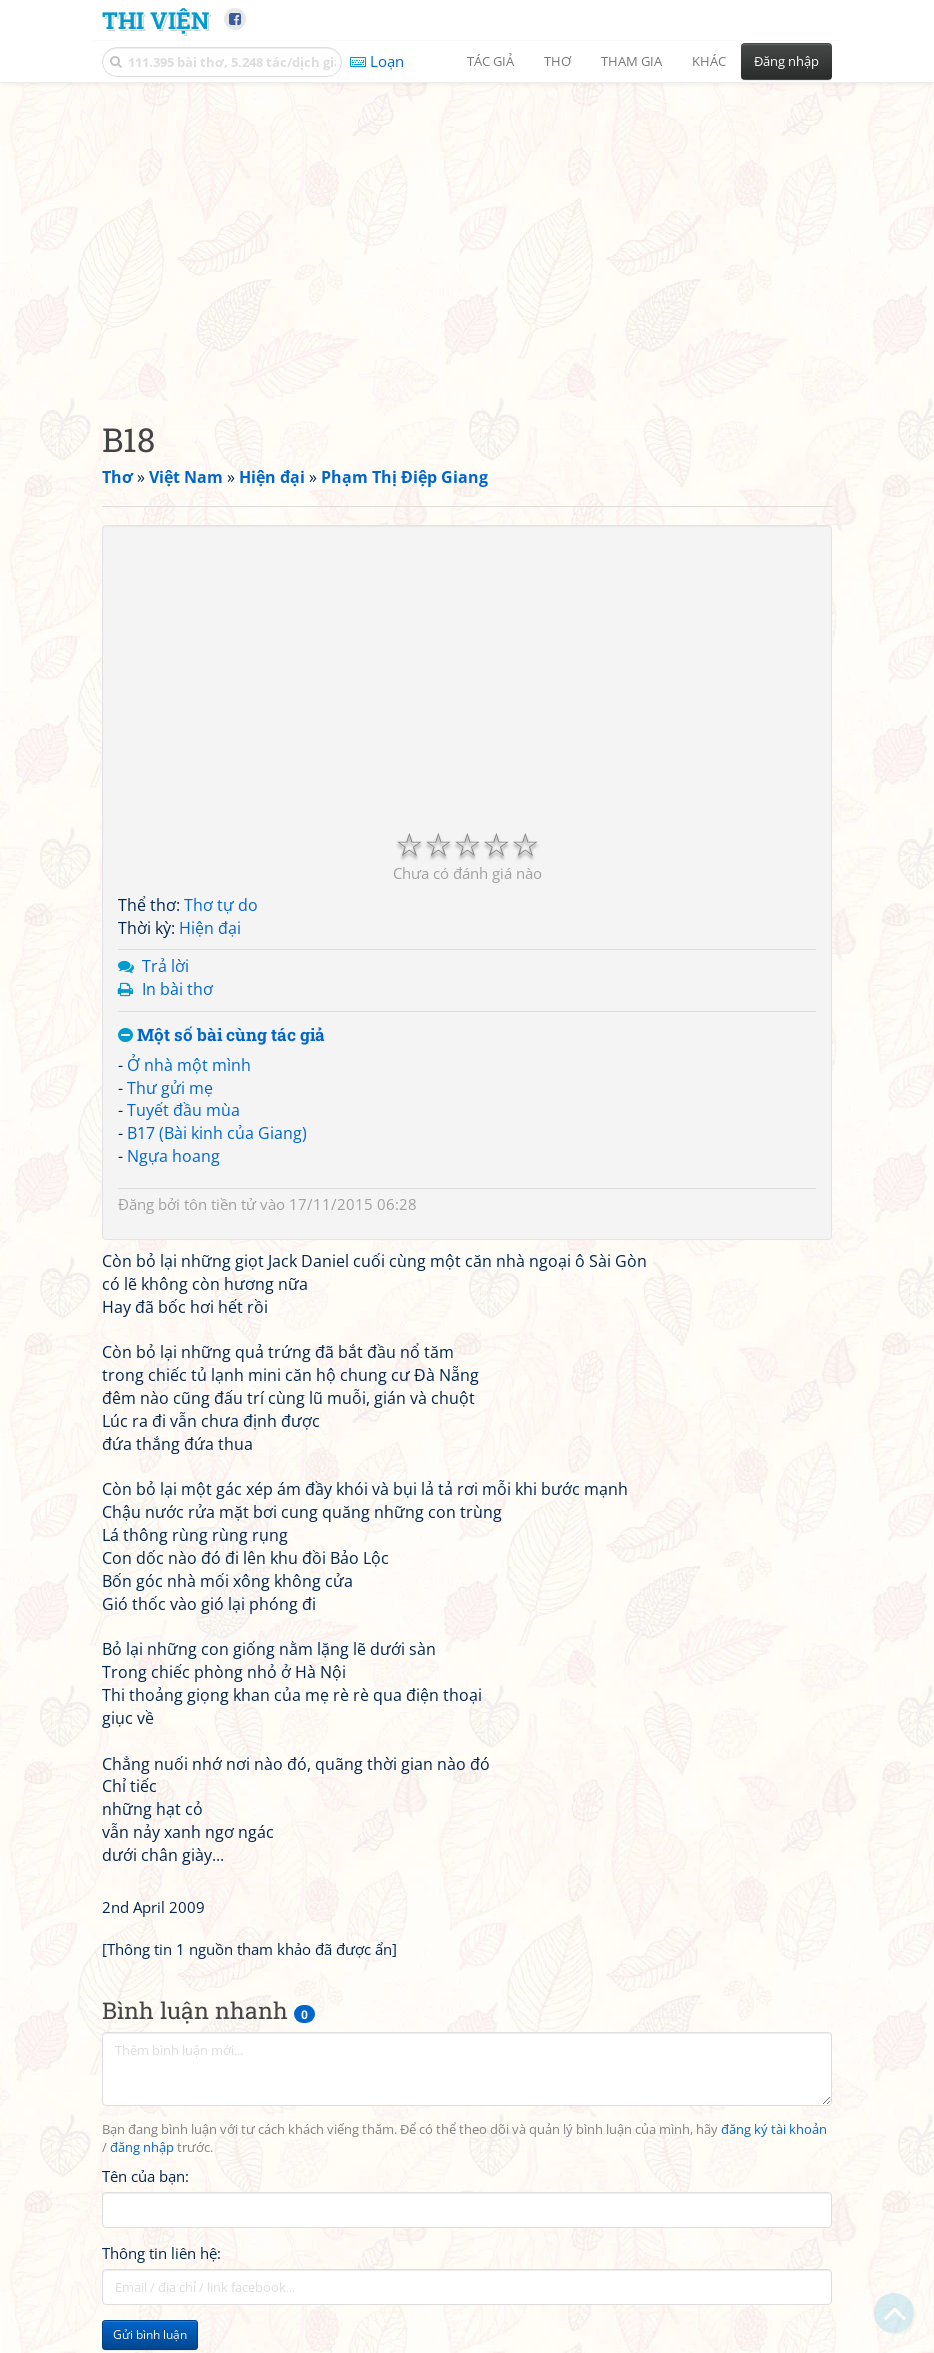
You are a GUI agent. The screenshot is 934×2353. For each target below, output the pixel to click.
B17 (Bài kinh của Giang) (217, 1133)
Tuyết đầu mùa (183, 1110)
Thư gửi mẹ (170, 1088)
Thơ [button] (557, 61)
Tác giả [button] (490, 61)
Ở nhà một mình (189, 1065)
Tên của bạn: (145, 2176)
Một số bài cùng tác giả (221, 1035)
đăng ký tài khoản (774, 2129)
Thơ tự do (221, 905)
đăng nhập (142, 2147)
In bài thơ (177, 989)
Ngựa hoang (173, 1156)
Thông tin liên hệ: (161, 2253)
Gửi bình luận (150, 2334)
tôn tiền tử (220, 1204)
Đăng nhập (786, 61)
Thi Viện (155, 19)
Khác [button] (709, 61)
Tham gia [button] (631, 61)
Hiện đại (210, 928)
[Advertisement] (467, 235)
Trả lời (165, 966)
